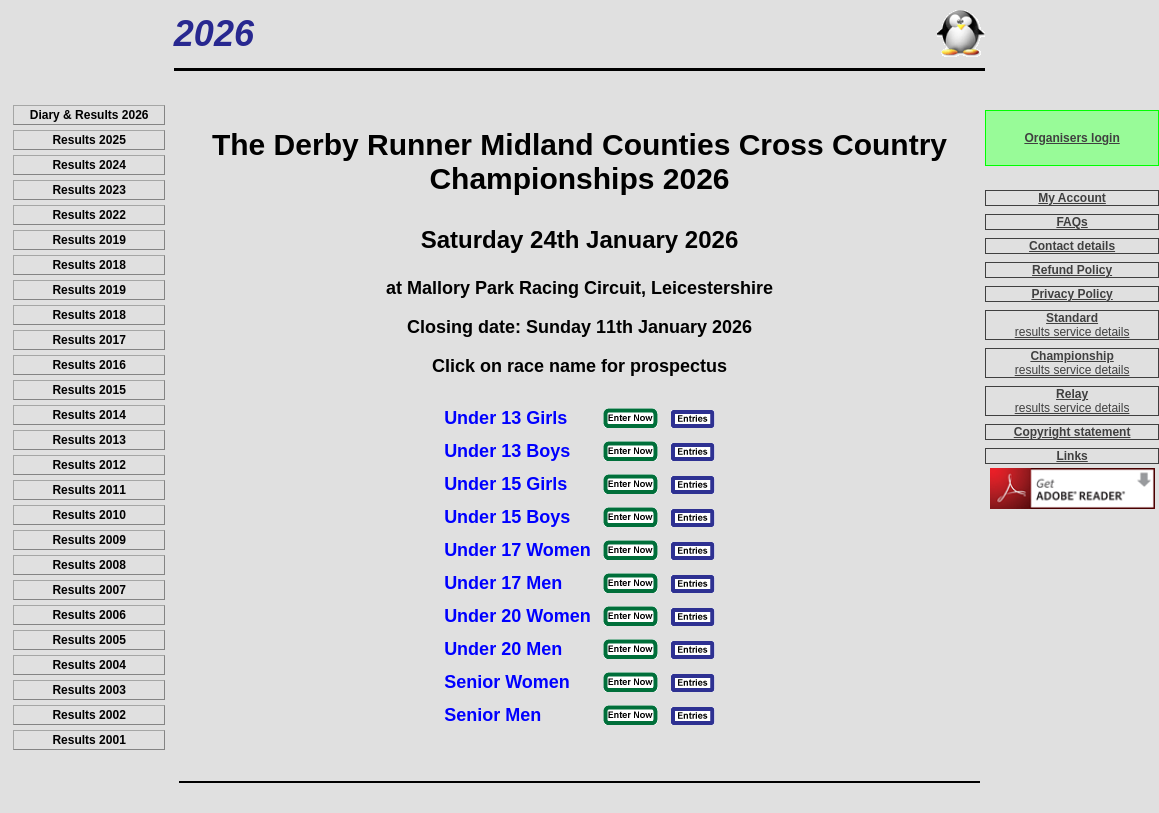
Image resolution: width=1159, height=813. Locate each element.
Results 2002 (88, 715)
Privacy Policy (1071, 294)
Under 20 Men (503, 649)
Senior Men (492, 715)
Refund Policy (1072, 270)
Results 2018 (88, 265)
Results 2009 (88, 540)
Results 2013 (88, 440)
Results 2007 (88, 590)
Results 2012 (88, 465)
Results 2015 (88, 390)
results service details (1072, 332)
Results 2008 (88, 565)
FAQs (1071, 222)
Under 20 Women (517, 616)
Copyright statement (1072, 432)
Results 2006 (88, 615)
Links (1071, 456)
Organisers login (1071, 138)
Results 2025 (88, 140)
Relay (1072, 394)
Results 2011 (88, 490)
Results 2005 (88, 640)
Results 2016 (88, 365)
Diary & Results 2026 (89, 115)
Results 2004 (88, 665)
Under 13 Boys (507, 451)
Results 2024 (88, 165)
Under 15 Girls (505, 484)
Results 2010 (88, 515)
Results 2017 (88, 340)
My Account (1072, 198)
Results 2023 (88, 190)
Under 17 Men (503, 583)
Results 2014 (88, 415)
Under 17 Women (517, 550)
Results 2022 (88, 215)
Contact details (1072, 246)
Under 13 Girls (505, 418)
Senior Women (507, 682)
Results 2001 (88, 740)
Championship (1071, 356)
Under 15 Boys (507, 517)
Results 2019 (88, 240)
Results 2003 (88, 690)
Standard (1072, 318)
